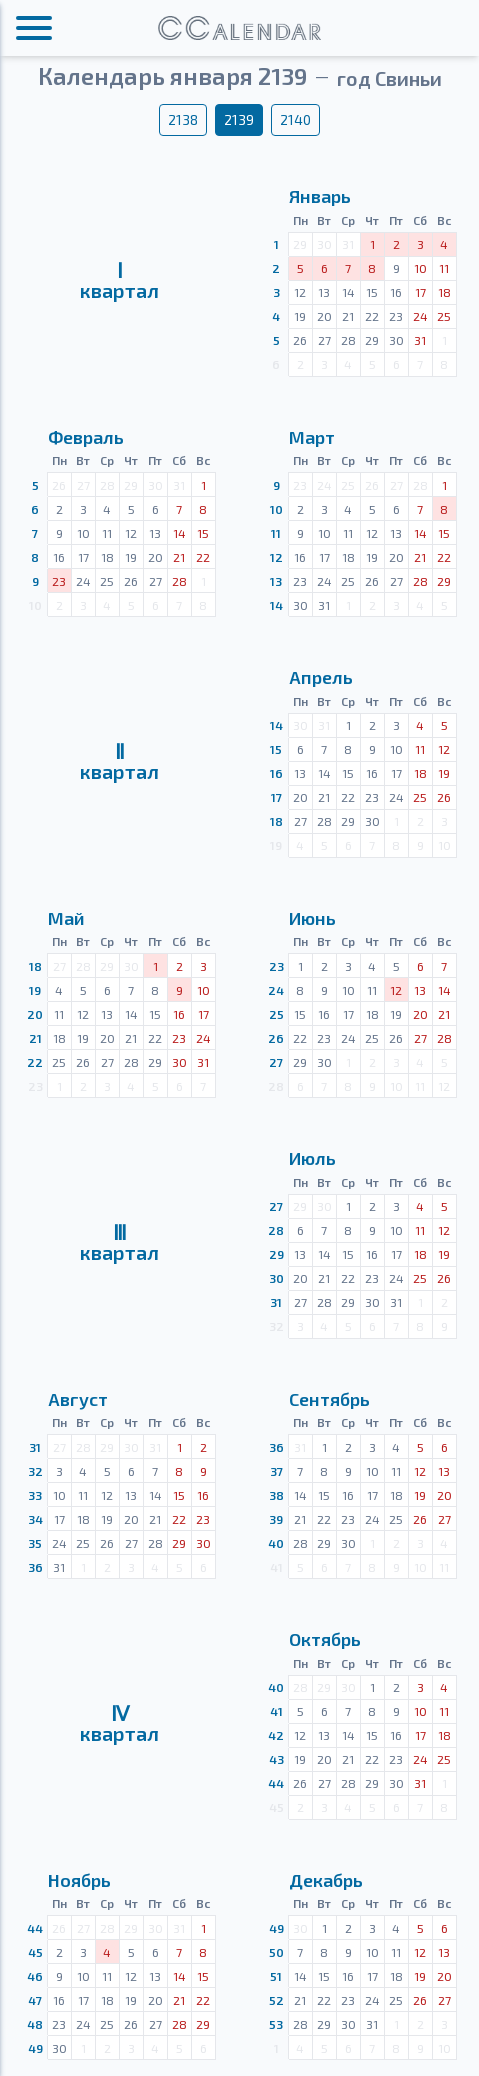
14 (276, 605)
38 (276, 1495)
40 (276, 1543)
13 (276, 581)
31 (276, 1302)
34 (35, 1519)
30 (276, 1278)
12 (276, 557)
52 (276, 2000)
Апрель (321, 677)
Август (78, 1399)
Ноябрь (79, 1880)
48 (35, 2024)
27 (276, 1062)
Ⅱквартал (119, 761)
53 (276, 2024)
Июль (312, 1158)
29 (276, 1254)
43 (276, 1759)
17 (276, 797)
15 (276, 749)
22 (35, 1062)
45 (35, 1952)
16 (276, 773)
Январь (320, 196)
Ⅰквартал (119, 280)
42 (276, 1735)
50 (276, 1952)
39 (276, 1519)
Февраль (86, 437)
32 (35, 1471)
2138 (183, 119)
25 (276, 1014)
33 (35, 1495)
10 (276, 509)
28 (276, 1230)
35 (35, 1543)
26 (276, 1038)
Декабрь (326, 1880)
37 (276, 1471)
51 (276, 1976)
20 (35, 1014)
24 (276, 990)
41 (276, 1711)
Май (66, 918)
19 (35, 990)
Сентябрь (329, 1399)
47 (35, 2000)
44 (276, 1783)
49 (35, 2048)
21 (35, 1038)
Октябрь (325, 1639)
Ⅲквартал (119, 1242)
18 (276, 821)
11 (276, 533)
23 (276, 966)
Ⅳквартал (119, 1723)
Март (312, 437)
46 (35, 1976)
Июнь (312, 918)
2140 (295, 119)
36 (35, 1567)
